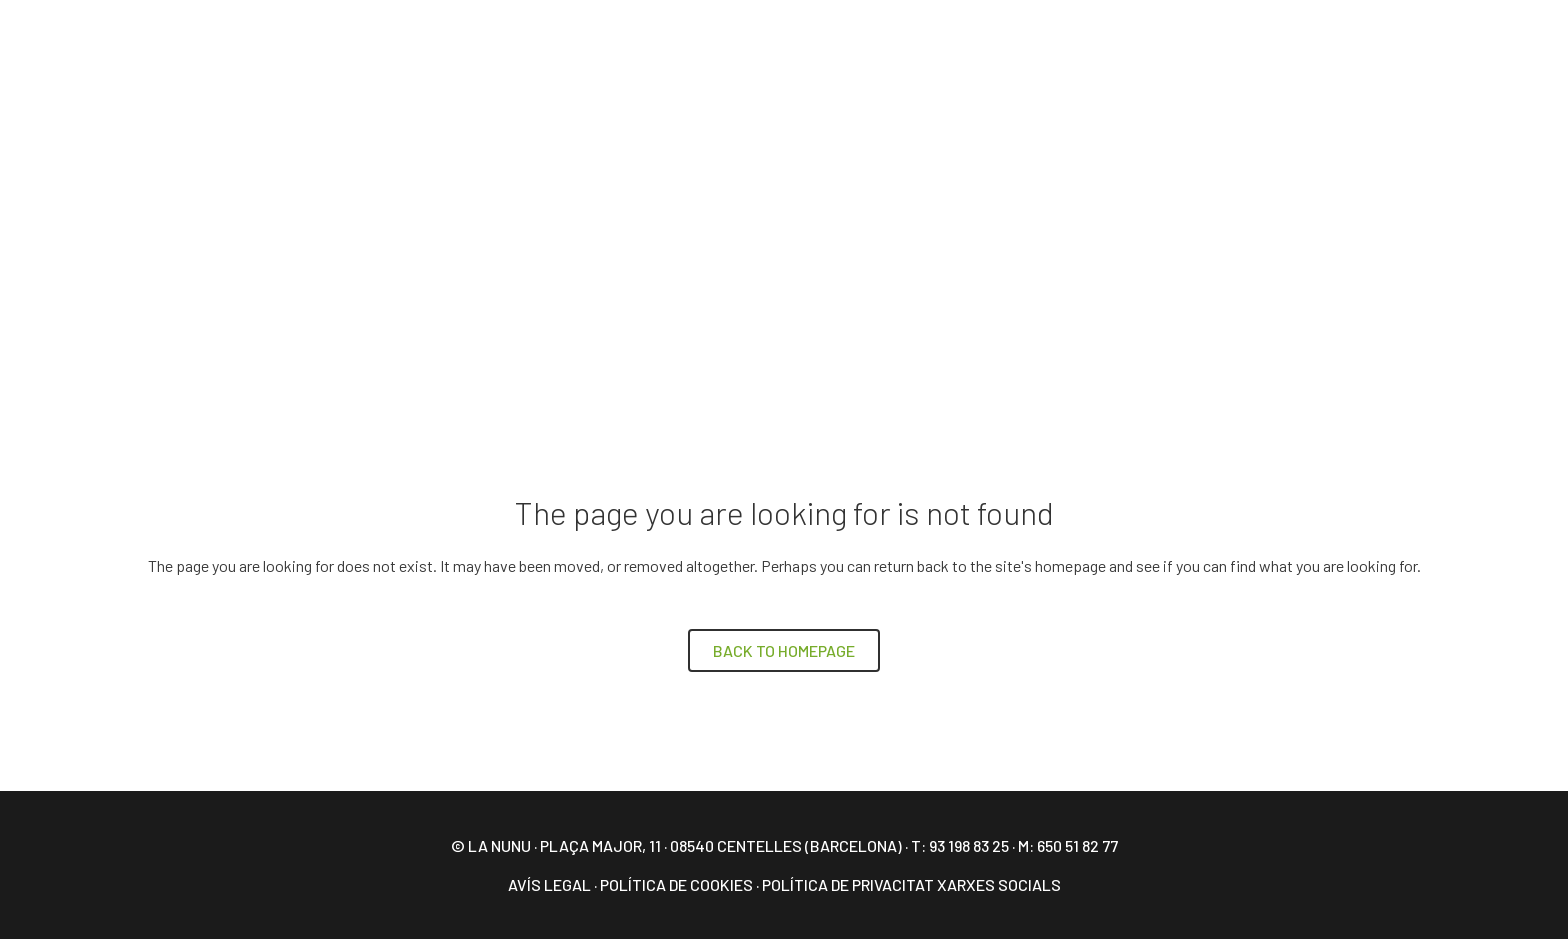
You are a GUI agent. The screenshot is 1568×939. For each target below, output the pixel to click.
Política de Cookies (676, 884)
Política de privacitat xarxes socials (911, 884)
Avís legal (549, 884)
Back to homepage (784, 650)
